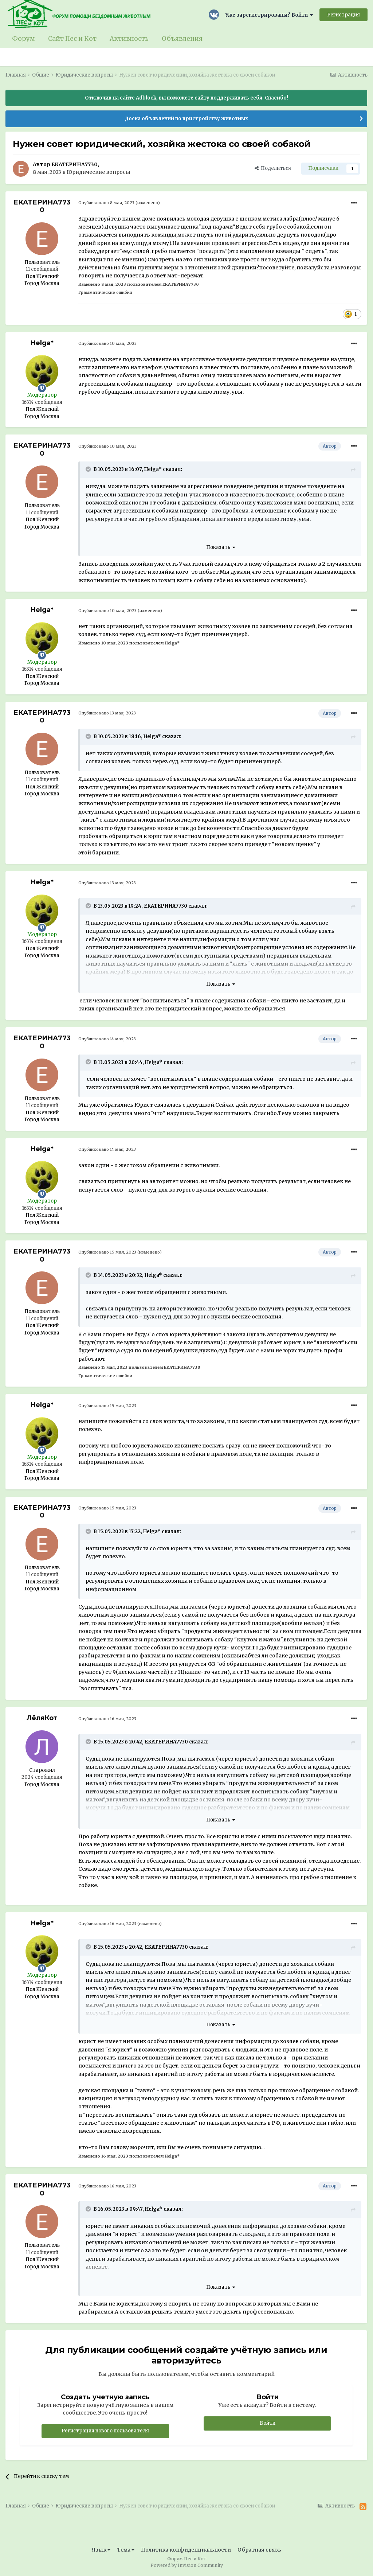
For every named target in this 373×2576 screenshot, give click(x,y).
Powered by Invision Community (186, 2565)
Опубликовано (106, 202)
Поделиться (273, 168)
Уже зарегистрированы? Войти (269, 15)
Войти (267, 2423)
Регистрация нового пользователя (105, 2431)
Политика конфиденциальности (186, 2549)
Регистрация (343, 15)
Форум (23, 39)
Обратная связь (259, 2549)
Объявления (182, 39)
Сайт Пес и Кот (72, 39)
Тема (125, 2549)
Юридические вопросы (98, 172)
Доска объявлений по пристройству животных (186, 119)
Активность (129, 39)
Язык (101, 2549)
